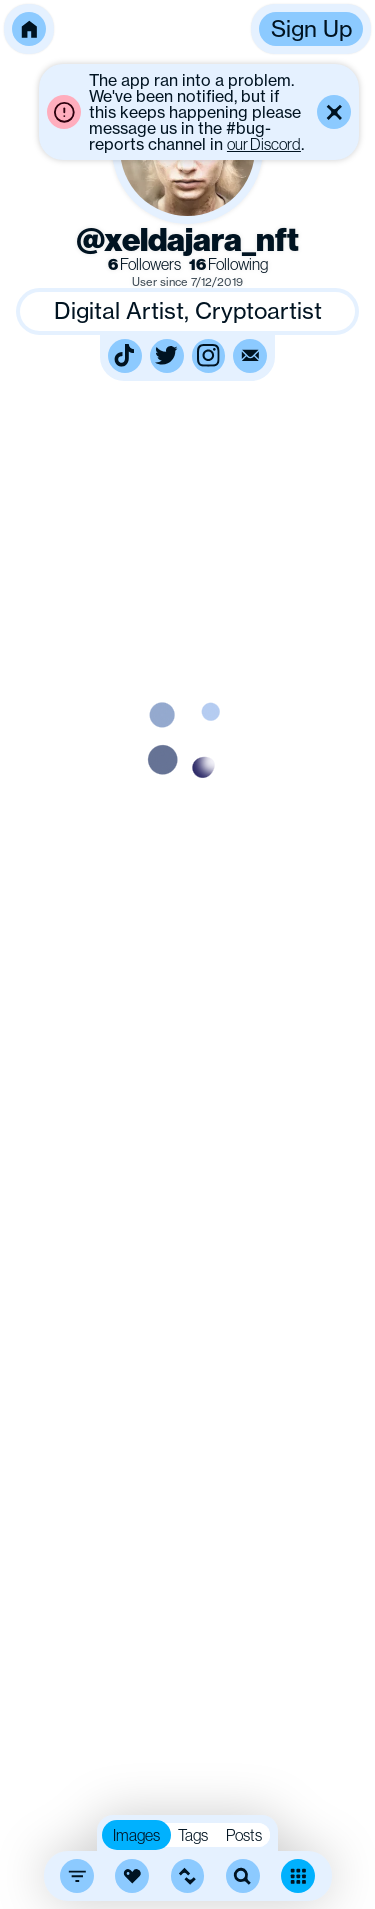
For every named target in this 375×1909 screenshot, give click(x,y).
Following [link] (228, 264)
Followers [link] (144, 264)
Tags (193, 1835)
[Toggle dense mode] (298, 1876)
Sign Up (311, 28)
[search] (243, 1876)
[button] (29, 29)
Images (136, 1835)
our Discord (264, 144)
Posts (244, 1835)
